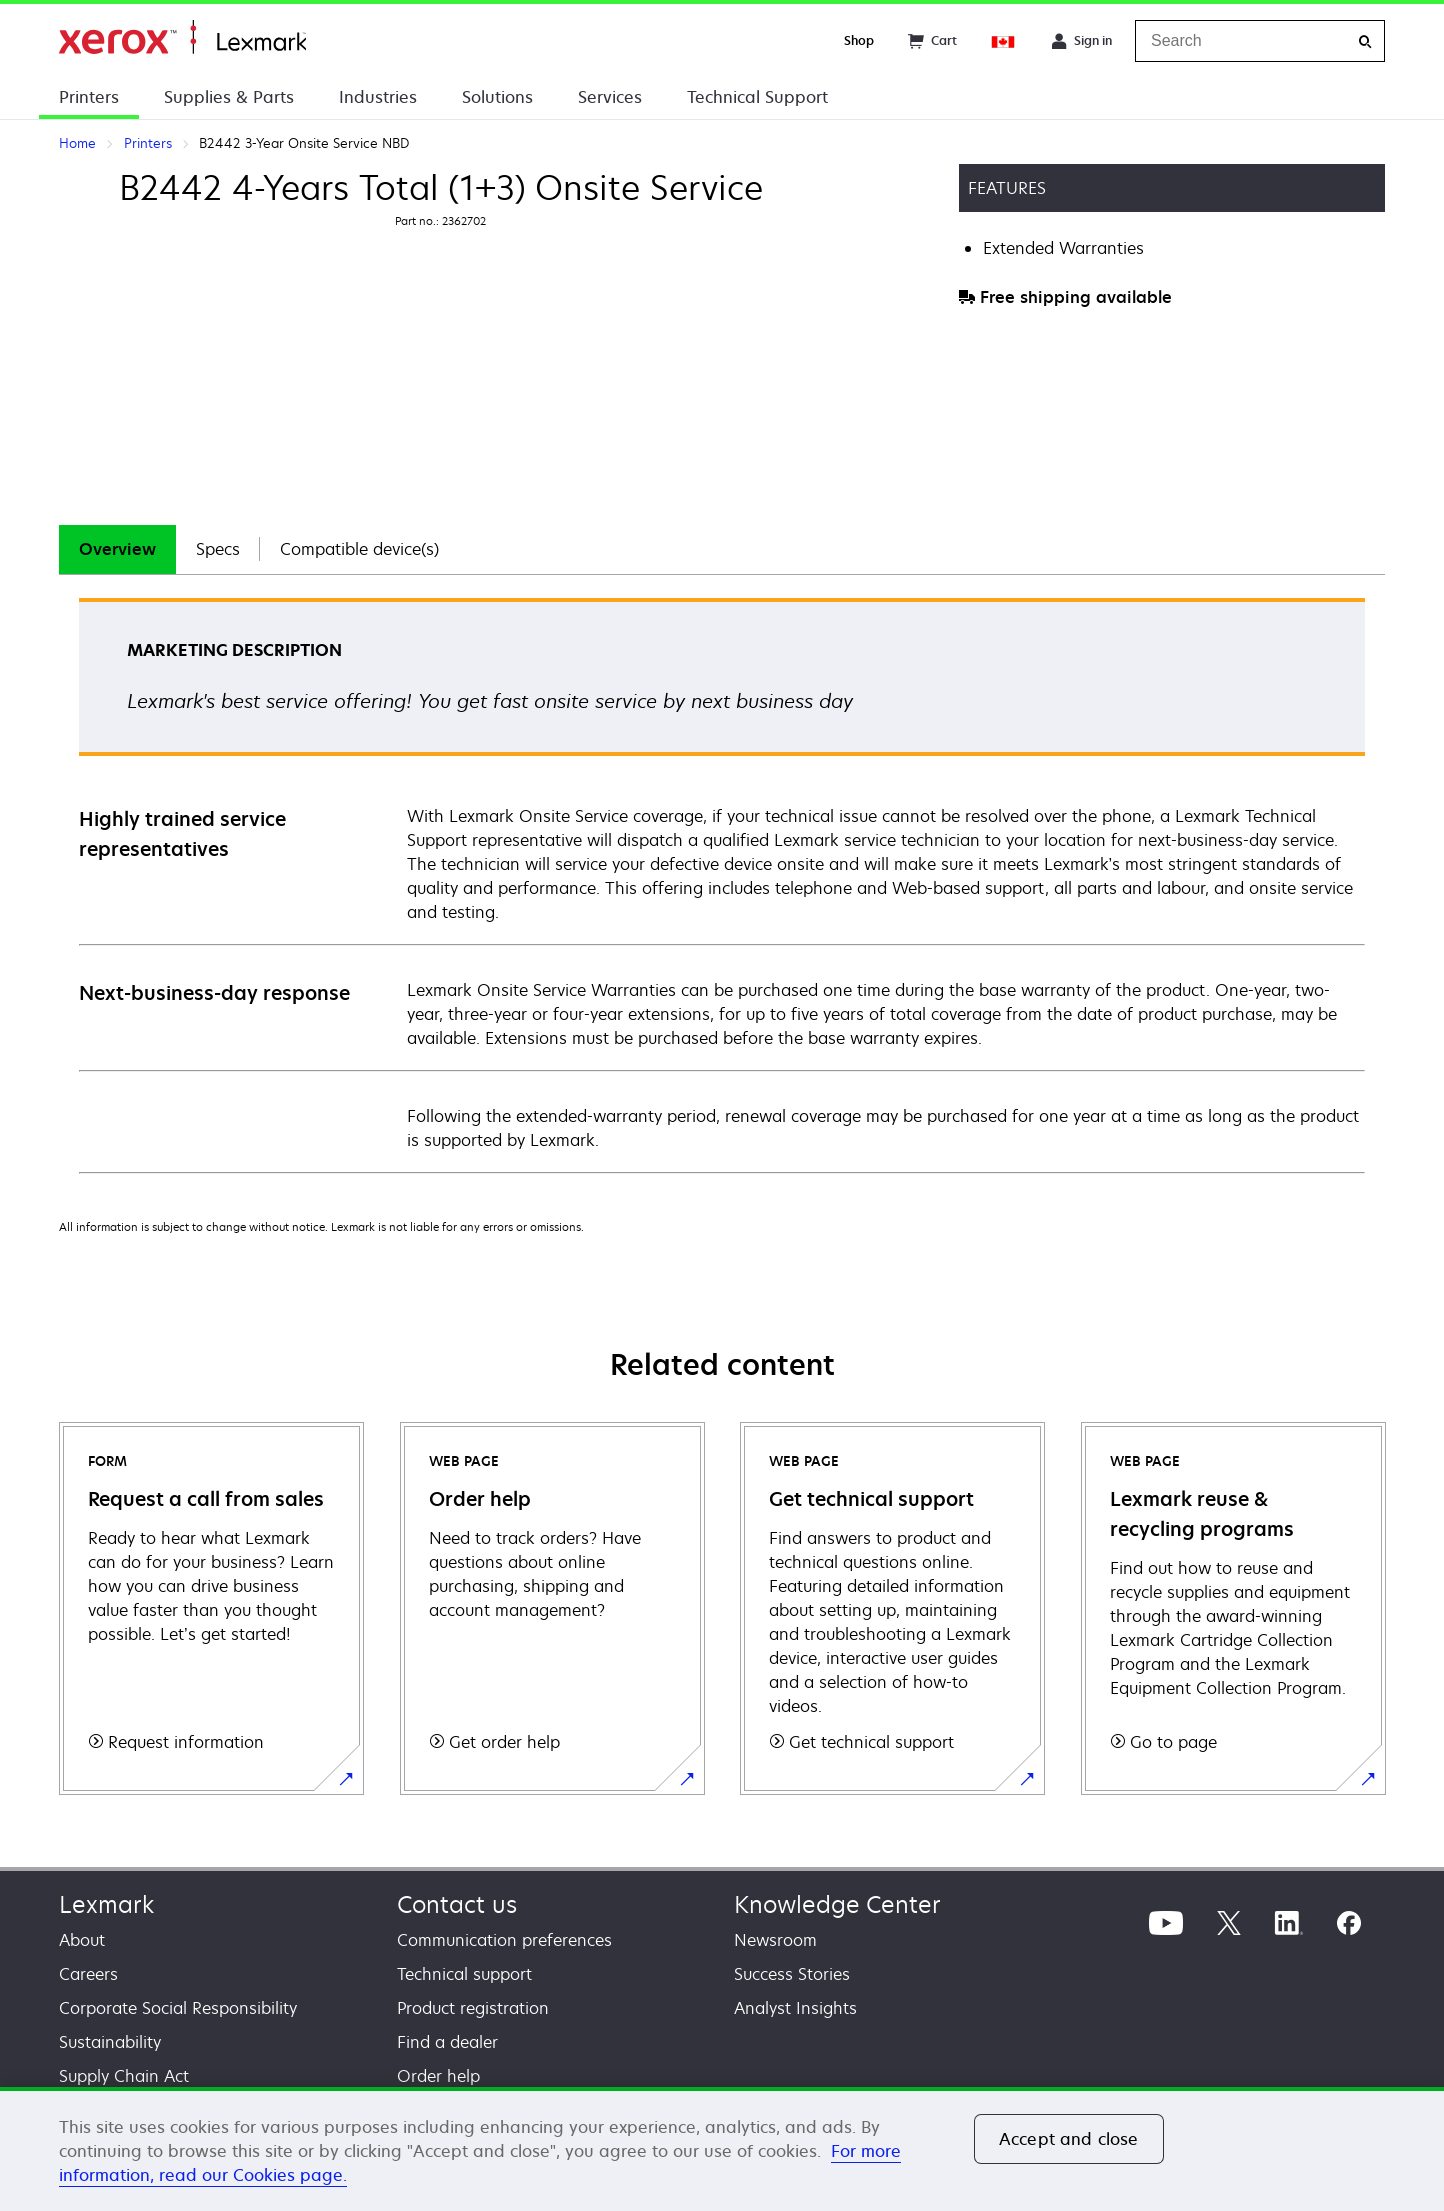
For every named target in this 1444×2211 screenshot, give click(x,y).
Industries (378, 97)
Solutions (497, 97)
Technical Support (757, 97)
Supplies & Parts (229, 97)
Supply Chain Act (124, 2076)
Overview (117, 549)
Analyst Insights (795, 2008)
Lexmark (106, 1904)
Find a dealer (447, 2042)
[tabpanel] (722, 884)
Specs (218, 549)
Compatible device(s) (359, 549)
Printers (89, 97)
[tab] (117, 549)
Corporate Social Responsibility (178, 2008)
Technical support (464, 1974)
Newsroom (775, 1940)
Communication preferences (504, 1940)
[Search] (1365, 41)
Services (610, 97)
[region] (722, 2149)
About (82, 1940)
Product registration (473, 2008)
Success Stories (792, 1974)
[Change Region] (1004, 41)
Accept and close (1069, 2139)
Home (182, 37)
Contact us (457, 1904)
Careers (88, 1974)
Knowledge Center (837, 1904)
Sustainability (110, 2042)
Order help (438, 2076)
